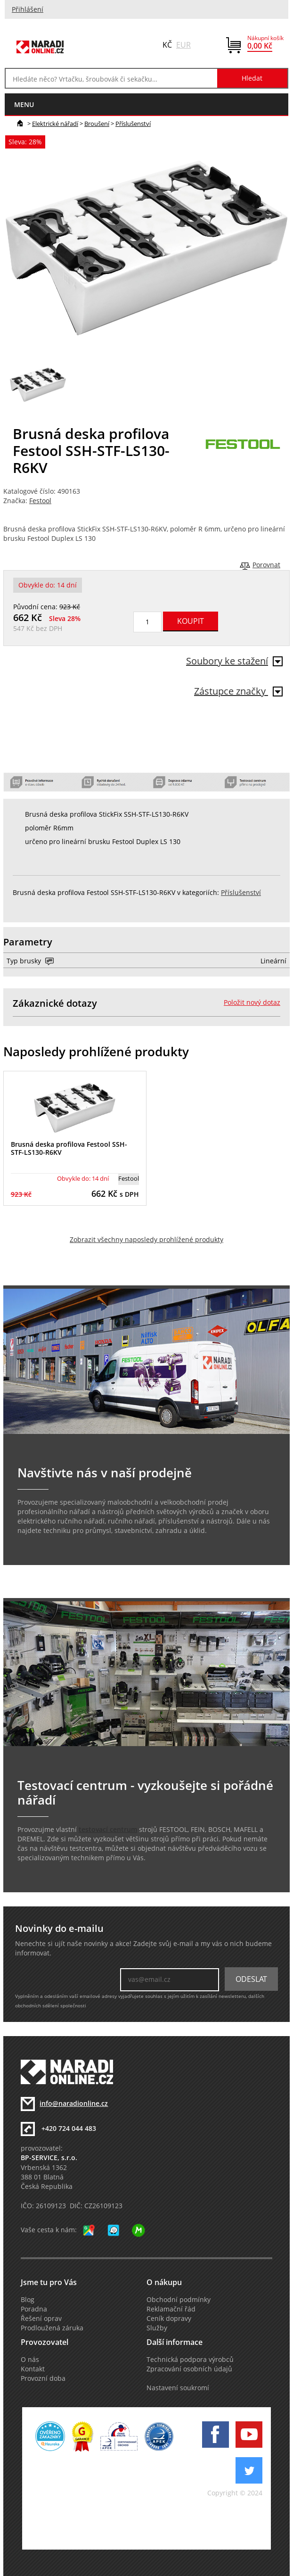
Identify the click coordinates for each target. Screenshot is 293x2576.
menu (24, 104)
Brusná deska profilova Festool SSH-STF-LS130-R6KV (69, 1148)
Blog (27, 2299)
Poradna (34, 2309)
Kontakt (33, 2369)
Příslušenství (133, 123)
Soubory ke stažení (234, 660)
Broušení (96, 123)
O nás (30, 2359)
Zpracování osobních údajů (189, 2369)
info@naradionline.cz (74, 2103)
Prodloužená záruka (52, 2328)
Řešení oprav (41, 2318)
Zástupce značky (238, 691)
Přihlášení (27, 9)
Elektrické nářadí (55, 123)
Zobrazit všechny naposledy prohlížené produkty (146, 1239)
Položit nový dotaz (252, 1002)
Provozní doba (43, 2378)
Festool (40, 501)
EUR (183, 45)
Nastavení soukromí (177, 2388)
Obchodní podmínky (178, 2299)
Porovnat (266, 565)
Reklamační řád (170, 2309)
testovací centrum (108, 1829)
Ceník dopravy (168, 2318)
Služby (156, 2328)
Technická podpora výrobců (190, 2359)
